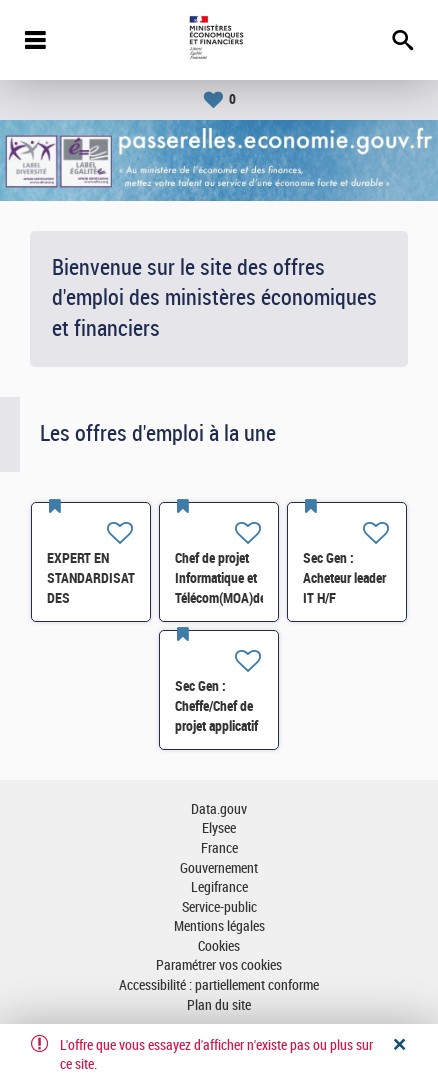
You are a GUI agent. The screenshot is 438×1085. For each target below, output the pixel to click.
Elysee (219, 828)
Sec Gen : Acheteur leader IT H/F (344, 578)
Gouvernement (219, 868)
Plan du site (219, 1005)
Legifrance (219, 887)
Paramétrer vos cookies (219, 965)
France (219, 848)
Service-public (219, 907)
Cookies (219, 946)
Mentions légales (219, 926)
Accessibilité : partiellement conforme (219, 985)
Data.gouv (219, 809)
